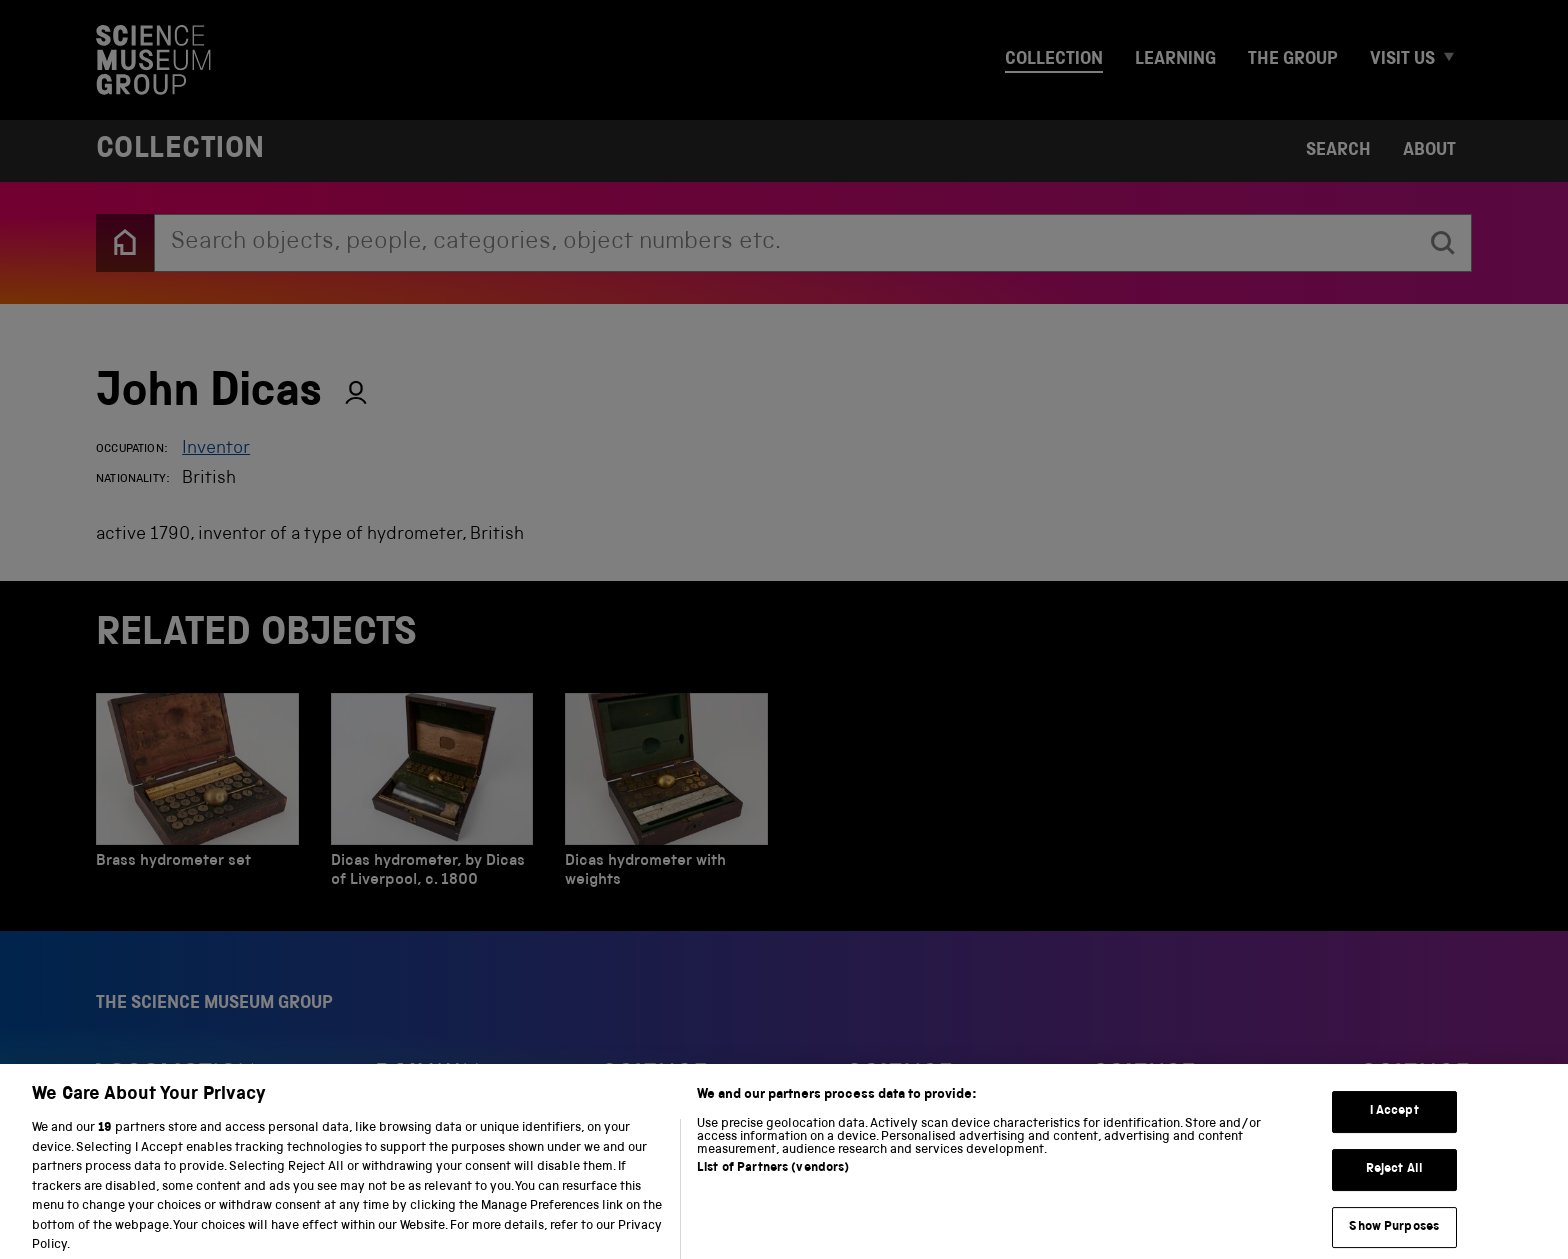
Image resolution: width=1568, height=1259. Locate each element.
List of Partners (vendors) (773, 1181)
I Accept (1394, 1125)
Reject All (1394, 1182)
